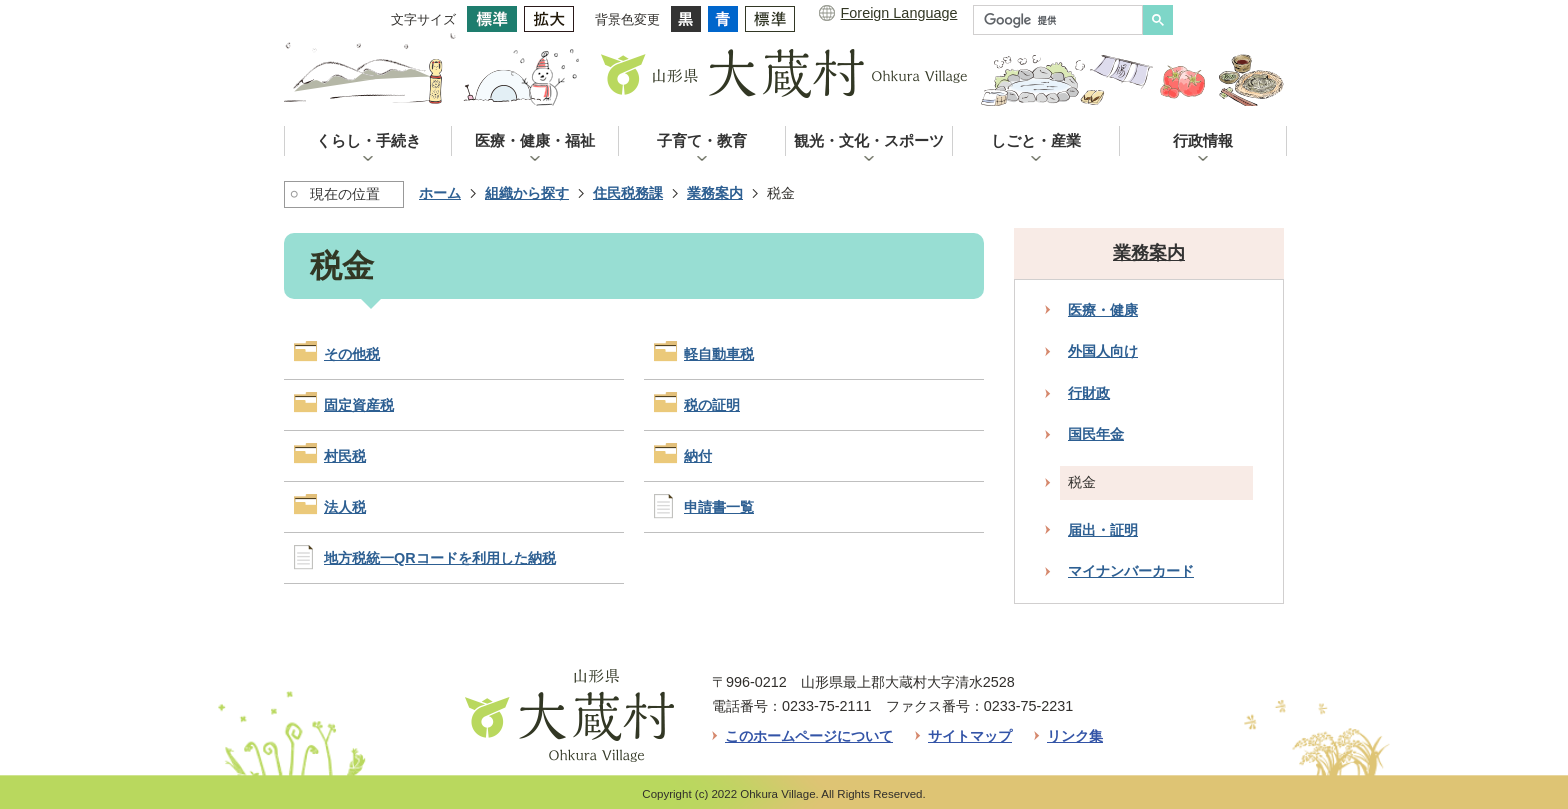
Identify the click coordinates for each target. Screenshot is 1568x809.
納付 (698, 456)
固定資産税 (359, 405)
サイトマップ (970, 736)
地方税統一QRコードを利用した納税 (440, 558)
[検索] (1063, 20)
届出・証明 (1103, 530)
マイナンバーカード (1131, 571)
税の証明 (712, 405)
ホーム (440, 193)
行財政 (1089, 393)
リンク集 (1075, 736)
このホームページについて (809, 736)
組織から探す (527, 193)
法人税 (345, 507)
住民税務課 (628, 193)
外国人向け (1103, 351)
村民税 (345, 456)
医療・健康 (1103, 310)
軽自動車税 (719, 354)
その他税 (352, 354)
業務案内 (715, 193)
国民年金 (1096, 434)
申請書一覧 (719, 507)
